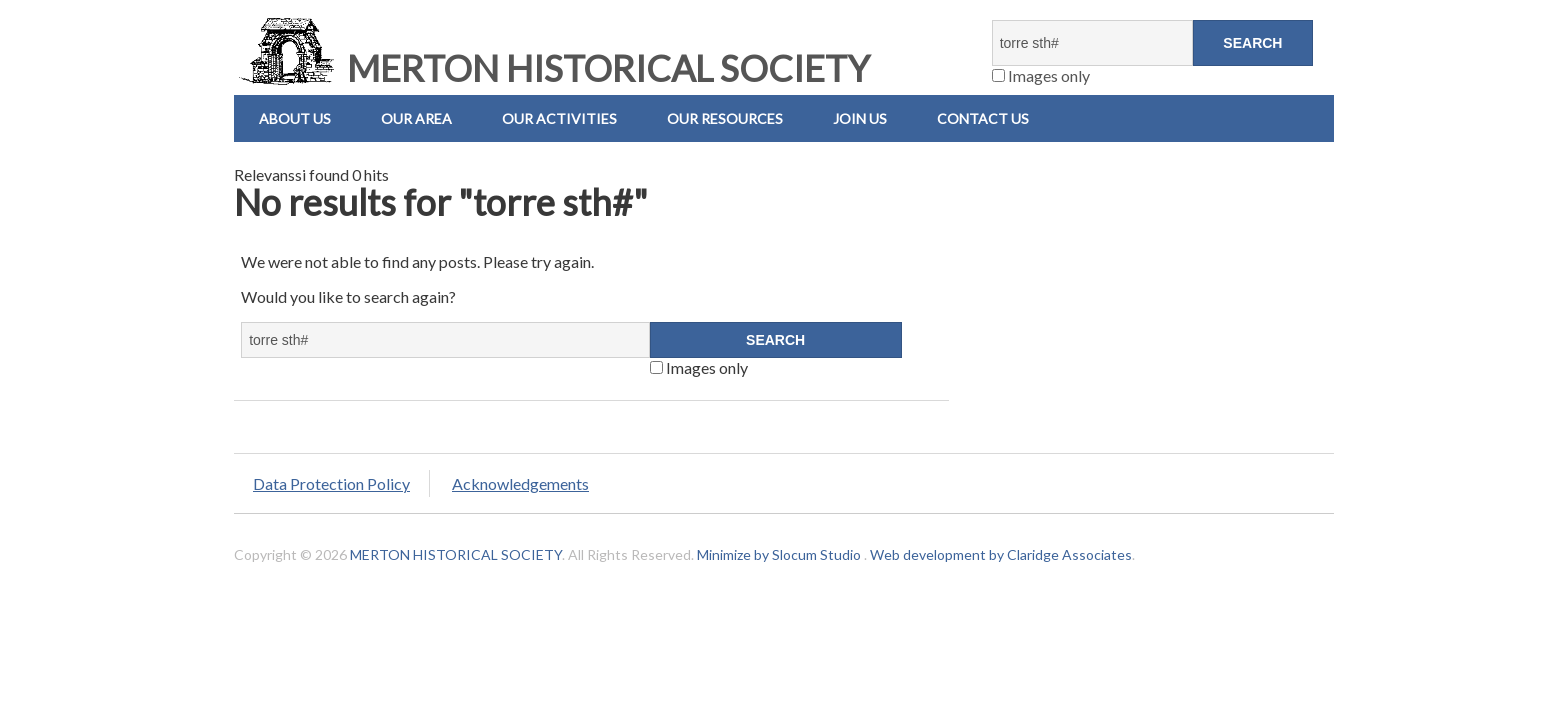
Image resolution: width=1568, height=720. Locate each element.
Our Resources (725, 118)
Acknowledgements (520, 483)
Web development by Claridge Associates (1001, 554)
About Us (295, 118)
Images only (1041, 75)
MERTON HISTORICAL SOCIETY (552, 68)
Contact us (983, 118)
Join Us (860, 118)
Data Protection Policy (331, 483)
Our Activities (559, 118)
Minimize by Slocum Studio (779, 554)
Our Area (416, 118)
